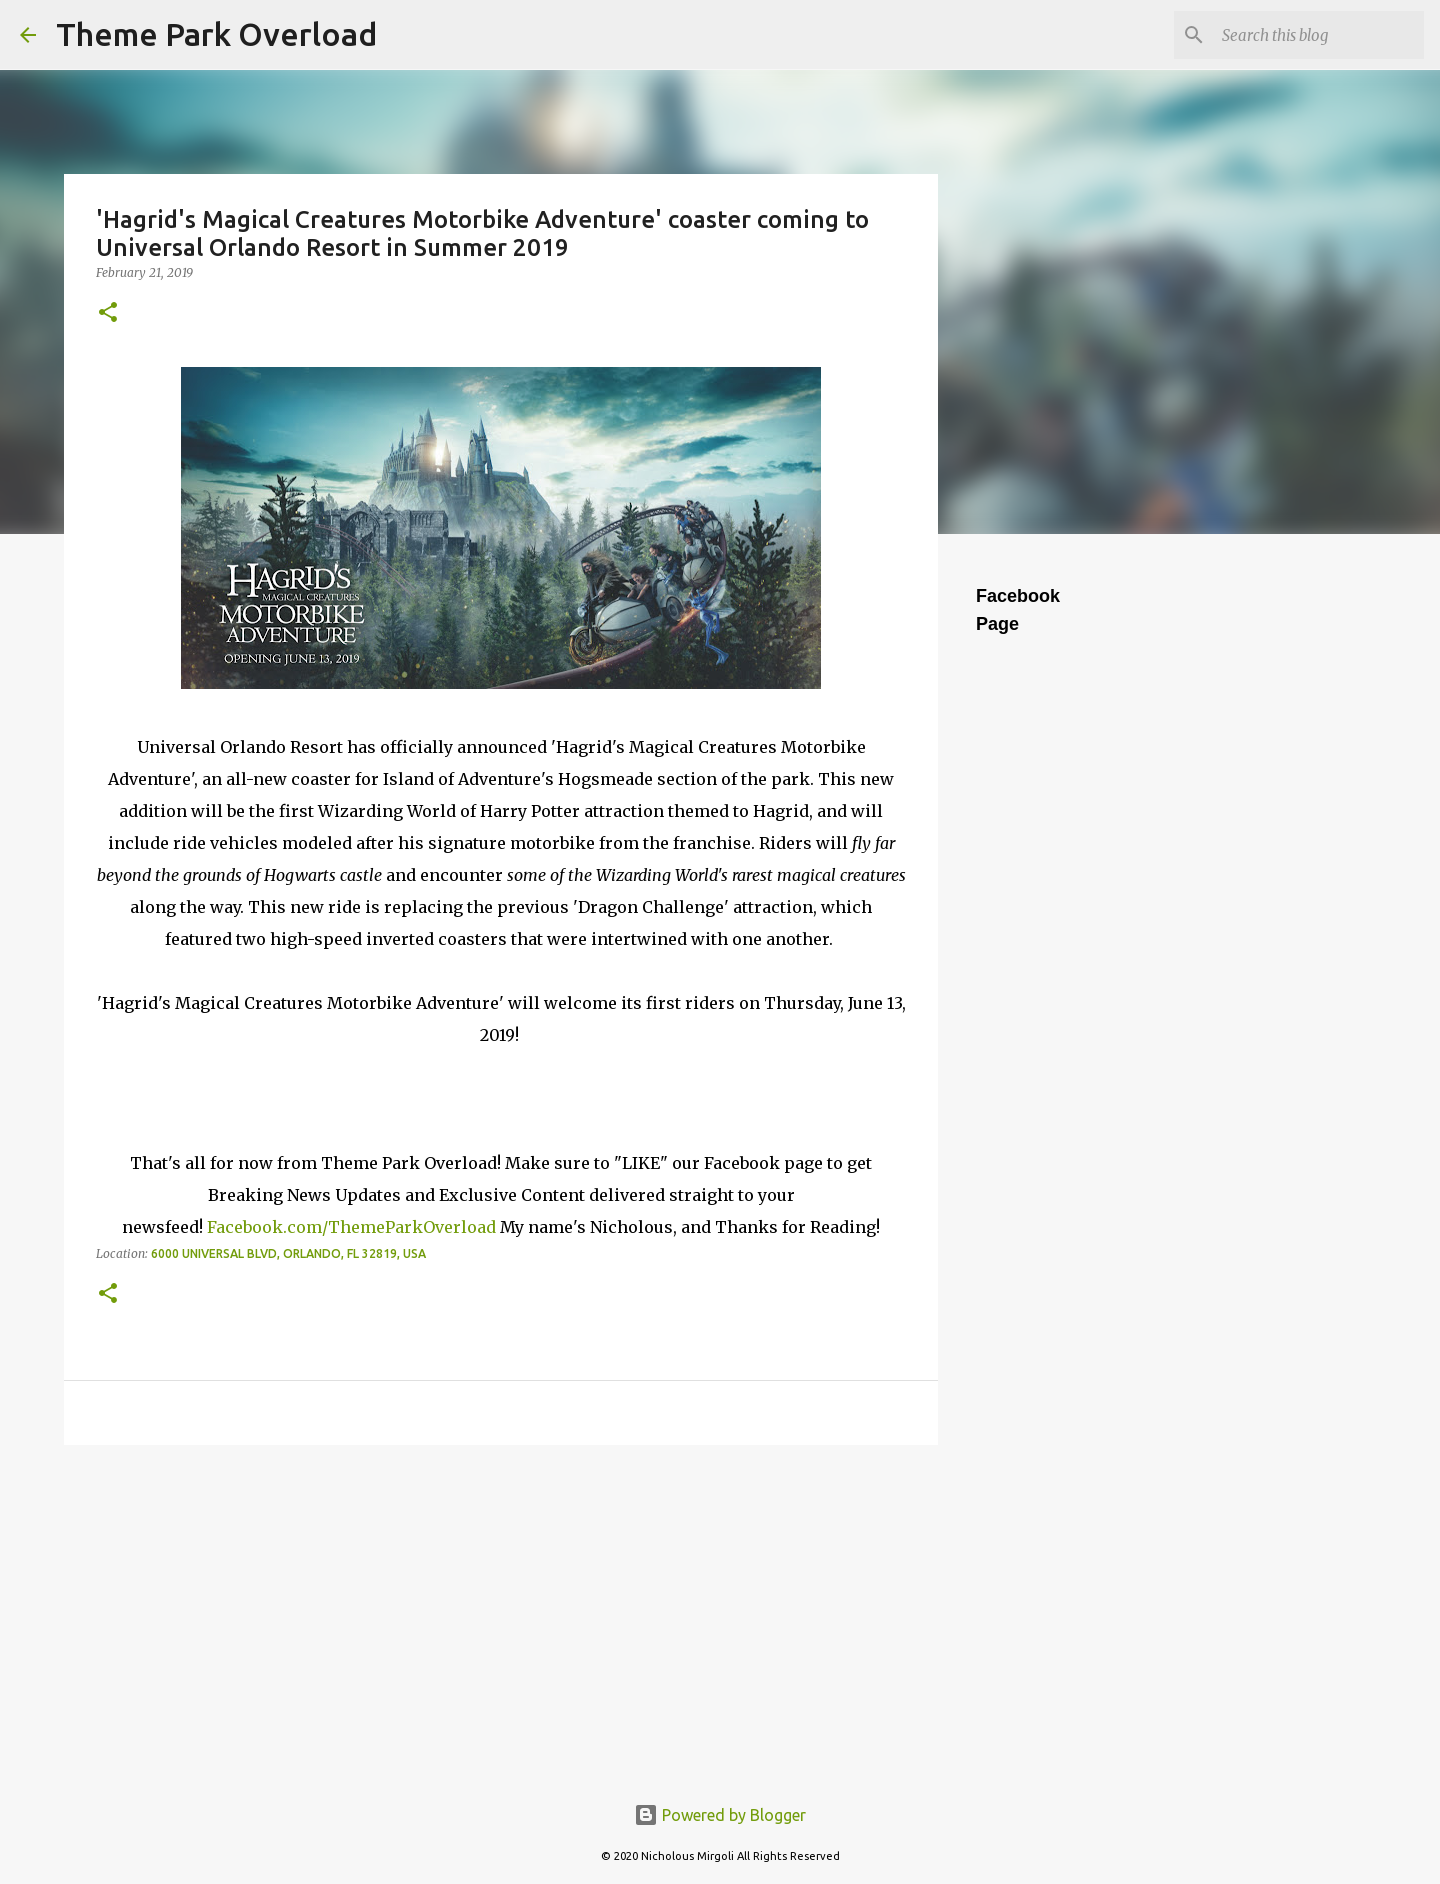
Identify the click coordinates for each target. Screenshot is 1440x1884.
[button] (108, 313)
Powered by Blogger (720, 1815)
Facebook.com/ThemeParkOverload (351, 1227)
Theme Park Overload (216, 34)
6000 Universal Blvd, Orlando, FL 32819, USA (288, 1253)
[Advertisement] (501, 1615)
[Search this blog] (1319, 35)
